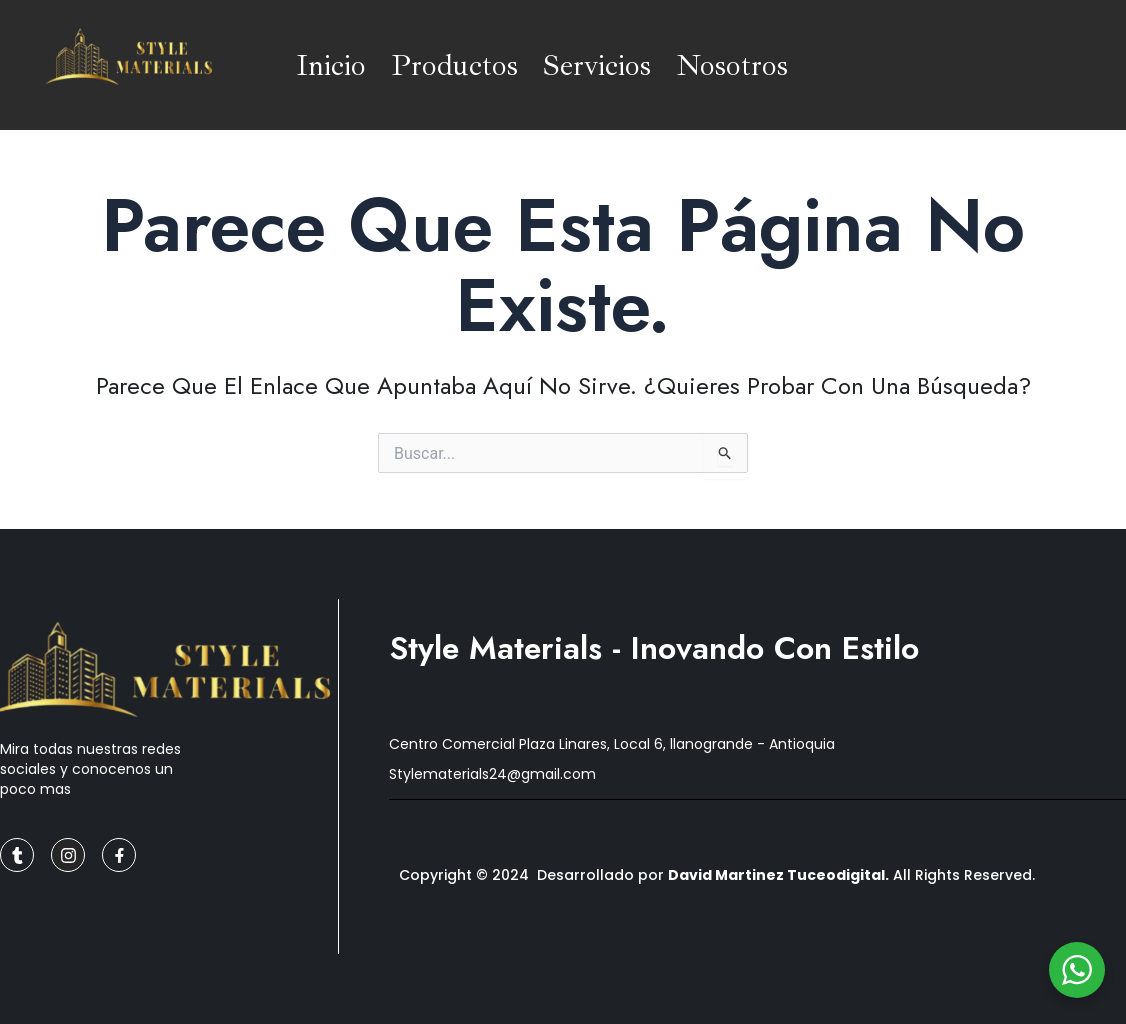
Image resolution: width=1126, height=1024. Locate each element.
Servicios (597, 65)
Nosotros (732, 65)
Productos (454, 65)
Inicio (331, 65)
